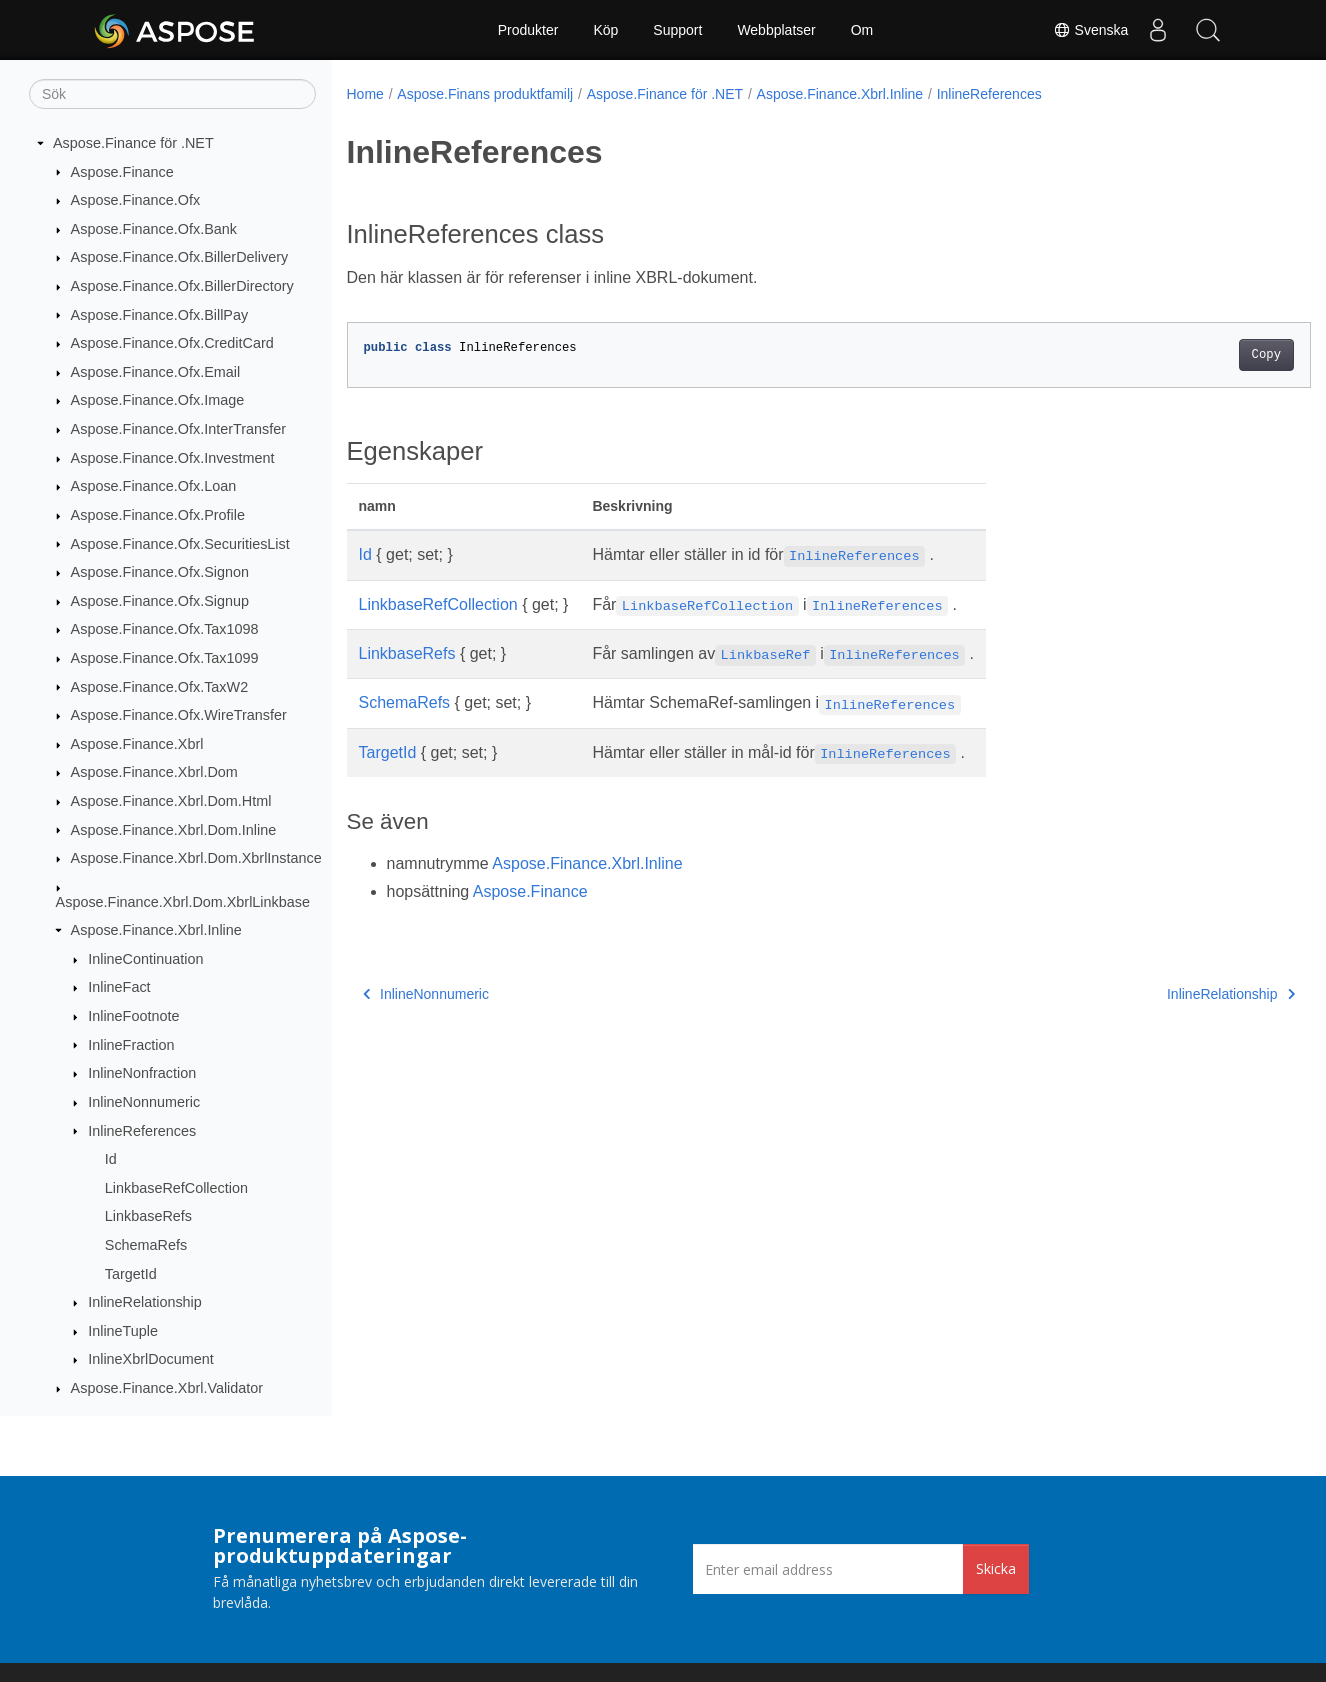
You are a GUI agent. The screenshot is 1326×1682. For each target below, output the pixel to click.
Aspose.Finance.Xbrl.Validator (167, 1388)
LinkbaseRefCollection (176, 1188)
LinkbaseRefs (148, 1216)
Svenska (1090, 30)
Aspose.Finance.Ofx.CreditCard (172, 343)
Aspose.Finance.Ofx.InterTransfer (178, 429)
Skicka (996, 1568)
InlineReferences (142, 1131)
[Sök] (172, 94)
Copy (1199, 355)
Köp (605, 30)
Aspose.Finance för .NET (133, 143)
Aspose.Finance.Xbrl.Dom (154, 772)
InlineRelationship (145, 1302)
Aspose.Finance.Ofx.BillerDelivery (180, 257)
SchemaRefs (146, 1245)
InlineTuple (123, 1331)
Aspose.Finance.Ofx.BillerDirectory (182, 286)
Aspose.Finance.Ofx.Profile (158, 515)
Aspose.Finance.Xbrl (137, 744)
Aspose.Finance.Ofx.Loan (154, 486)
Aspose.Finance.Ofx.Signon (160, 572)
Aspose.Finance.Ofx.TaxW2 (160, 687)
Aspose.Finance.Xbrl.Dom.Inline (174, 830)
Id (111, 1159)
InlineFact (119, 987)
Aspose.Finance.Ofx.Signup (160, 601)
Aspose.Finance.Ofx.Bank (154, 229)
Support (677, 30)
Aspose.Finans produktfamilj (485, 94)
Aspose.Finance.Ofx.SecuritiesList (180, 544)
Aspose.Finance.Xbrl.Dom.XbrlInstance (196, 858)
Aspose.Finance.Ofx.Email (156, 372)
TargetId (131, 1274)
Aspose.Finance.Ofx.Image (158, 400)
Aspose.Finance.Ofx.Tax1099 (165, 658)
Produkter (528, 30)
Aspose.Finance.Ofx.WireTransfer (179, 715)
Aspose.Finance (122, 172)
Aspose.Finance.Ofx (136, 200)
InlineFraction (131, 1045)
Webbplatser (776, 30)
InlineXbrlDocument (151, 1359)
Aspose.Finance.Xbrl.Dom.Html (171, 801)
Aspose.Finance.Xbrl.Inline (156, 930)
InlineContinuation (145, 959)
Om (862, 30)
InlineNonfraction (142, 1073)
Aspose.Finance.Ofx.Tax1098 (165, 629)
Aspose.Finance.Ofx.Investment (173, 458)
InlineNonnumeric (144, 1102)
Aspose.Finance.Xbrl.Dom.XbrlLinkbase (183, 902)
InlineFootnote (133, 1016)
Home (365, 94)
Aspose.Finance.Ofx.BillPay (160, 315)
